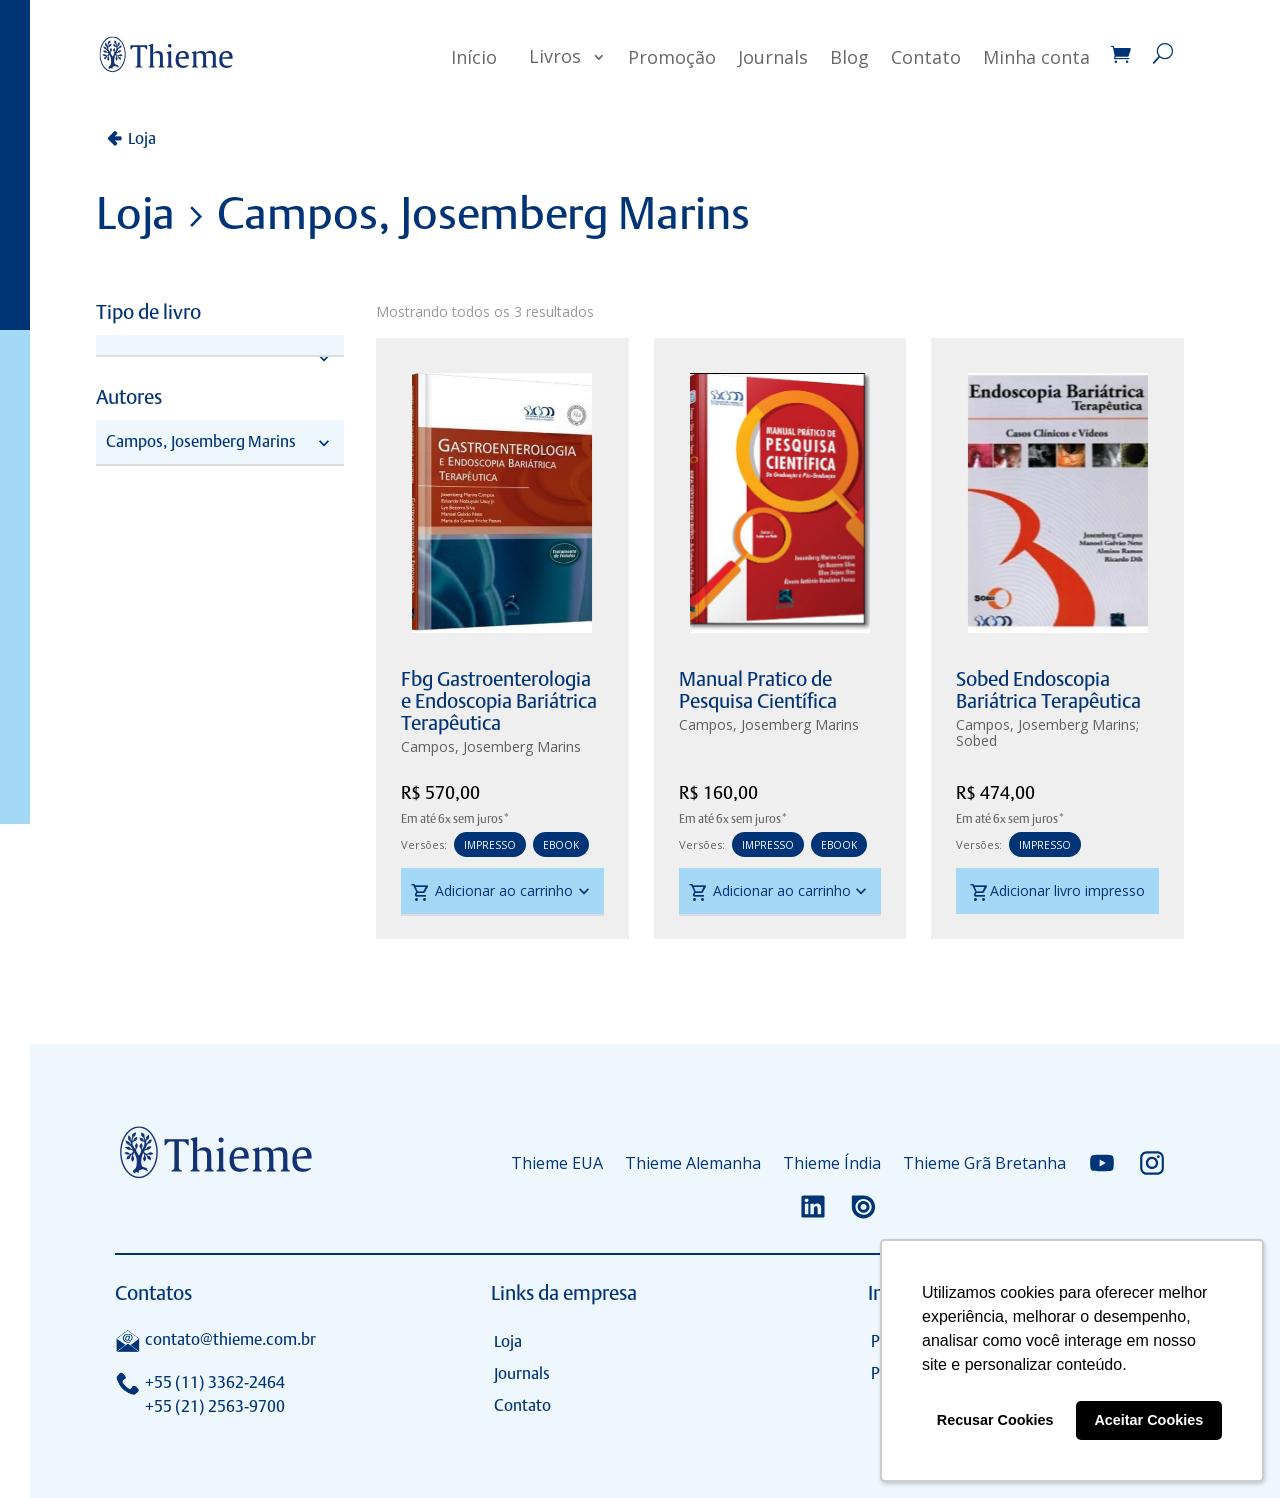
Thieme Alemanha (693, 1163)
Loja (142, 138)
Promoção (672, 57)
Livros (555, 56)
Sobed (976, 740)
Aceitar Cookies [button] (1148, 1420)
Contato (926, 57)
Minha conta (1036, 57)
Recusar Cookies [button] (995, 1420)
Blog (849, 57)
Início (474, 57)
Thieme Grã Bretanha (984, 1163)
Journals (773, 57)
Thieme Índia (832, 1163)
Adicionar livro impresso (1057, 893)
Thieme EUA (557, 1163)
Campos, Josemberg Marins (491, 746)
